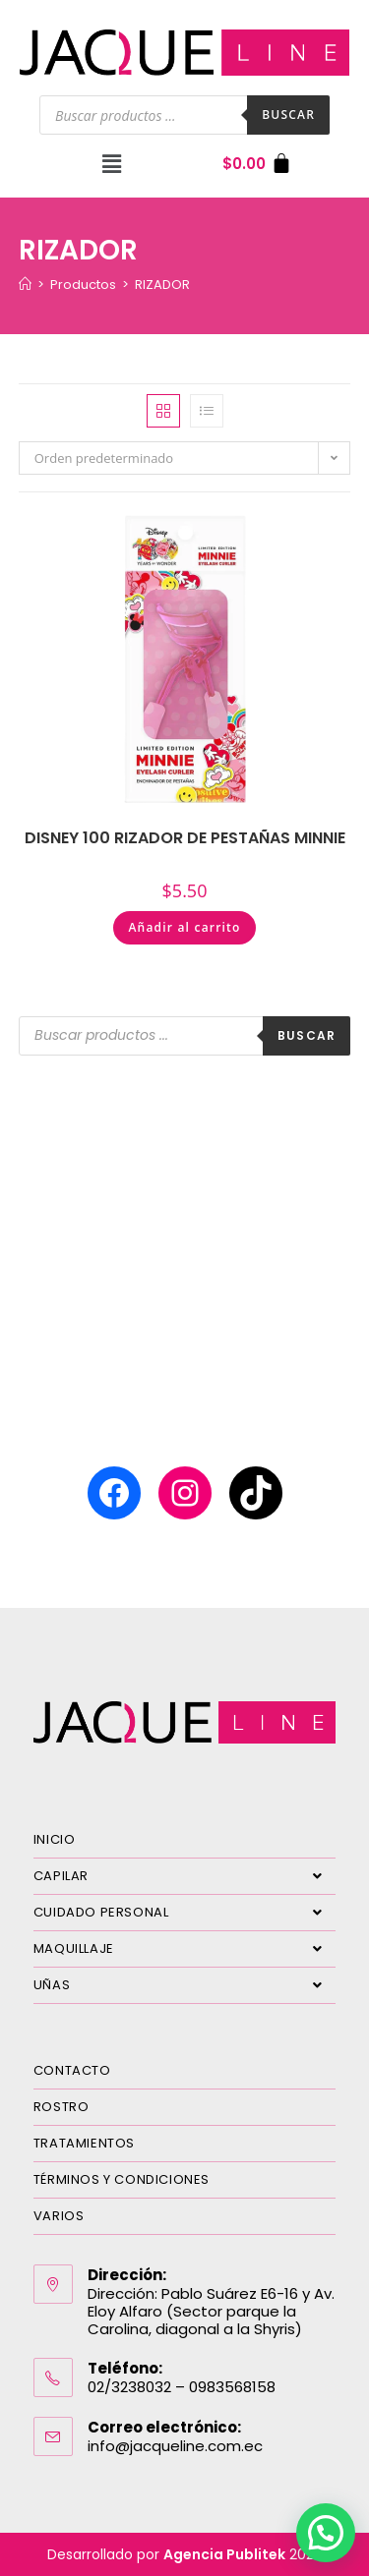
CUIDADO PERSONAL (185, 1912)
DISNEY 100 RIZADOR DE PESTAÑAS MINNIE (185, 838)
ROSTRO (61, 2106)
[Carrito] (257, 163)
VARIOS (59, 2215)
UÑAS (185, 1985)
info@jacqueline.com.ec (175, 2445)
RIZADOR (162, 284)
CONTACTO (72, 2070)
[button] (112, 163)
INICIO (54, 1839)
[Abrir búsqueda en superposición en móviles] (184, 115)
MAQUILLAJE (185, 1949)
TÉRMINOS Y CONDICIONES (121, 2179)
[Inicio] (25, 284)
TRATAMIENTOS (84, 2143)
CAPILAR (185, 1876)
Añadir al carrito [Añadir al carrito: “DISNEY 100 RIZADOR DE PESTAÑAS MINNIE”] (184, 927)
